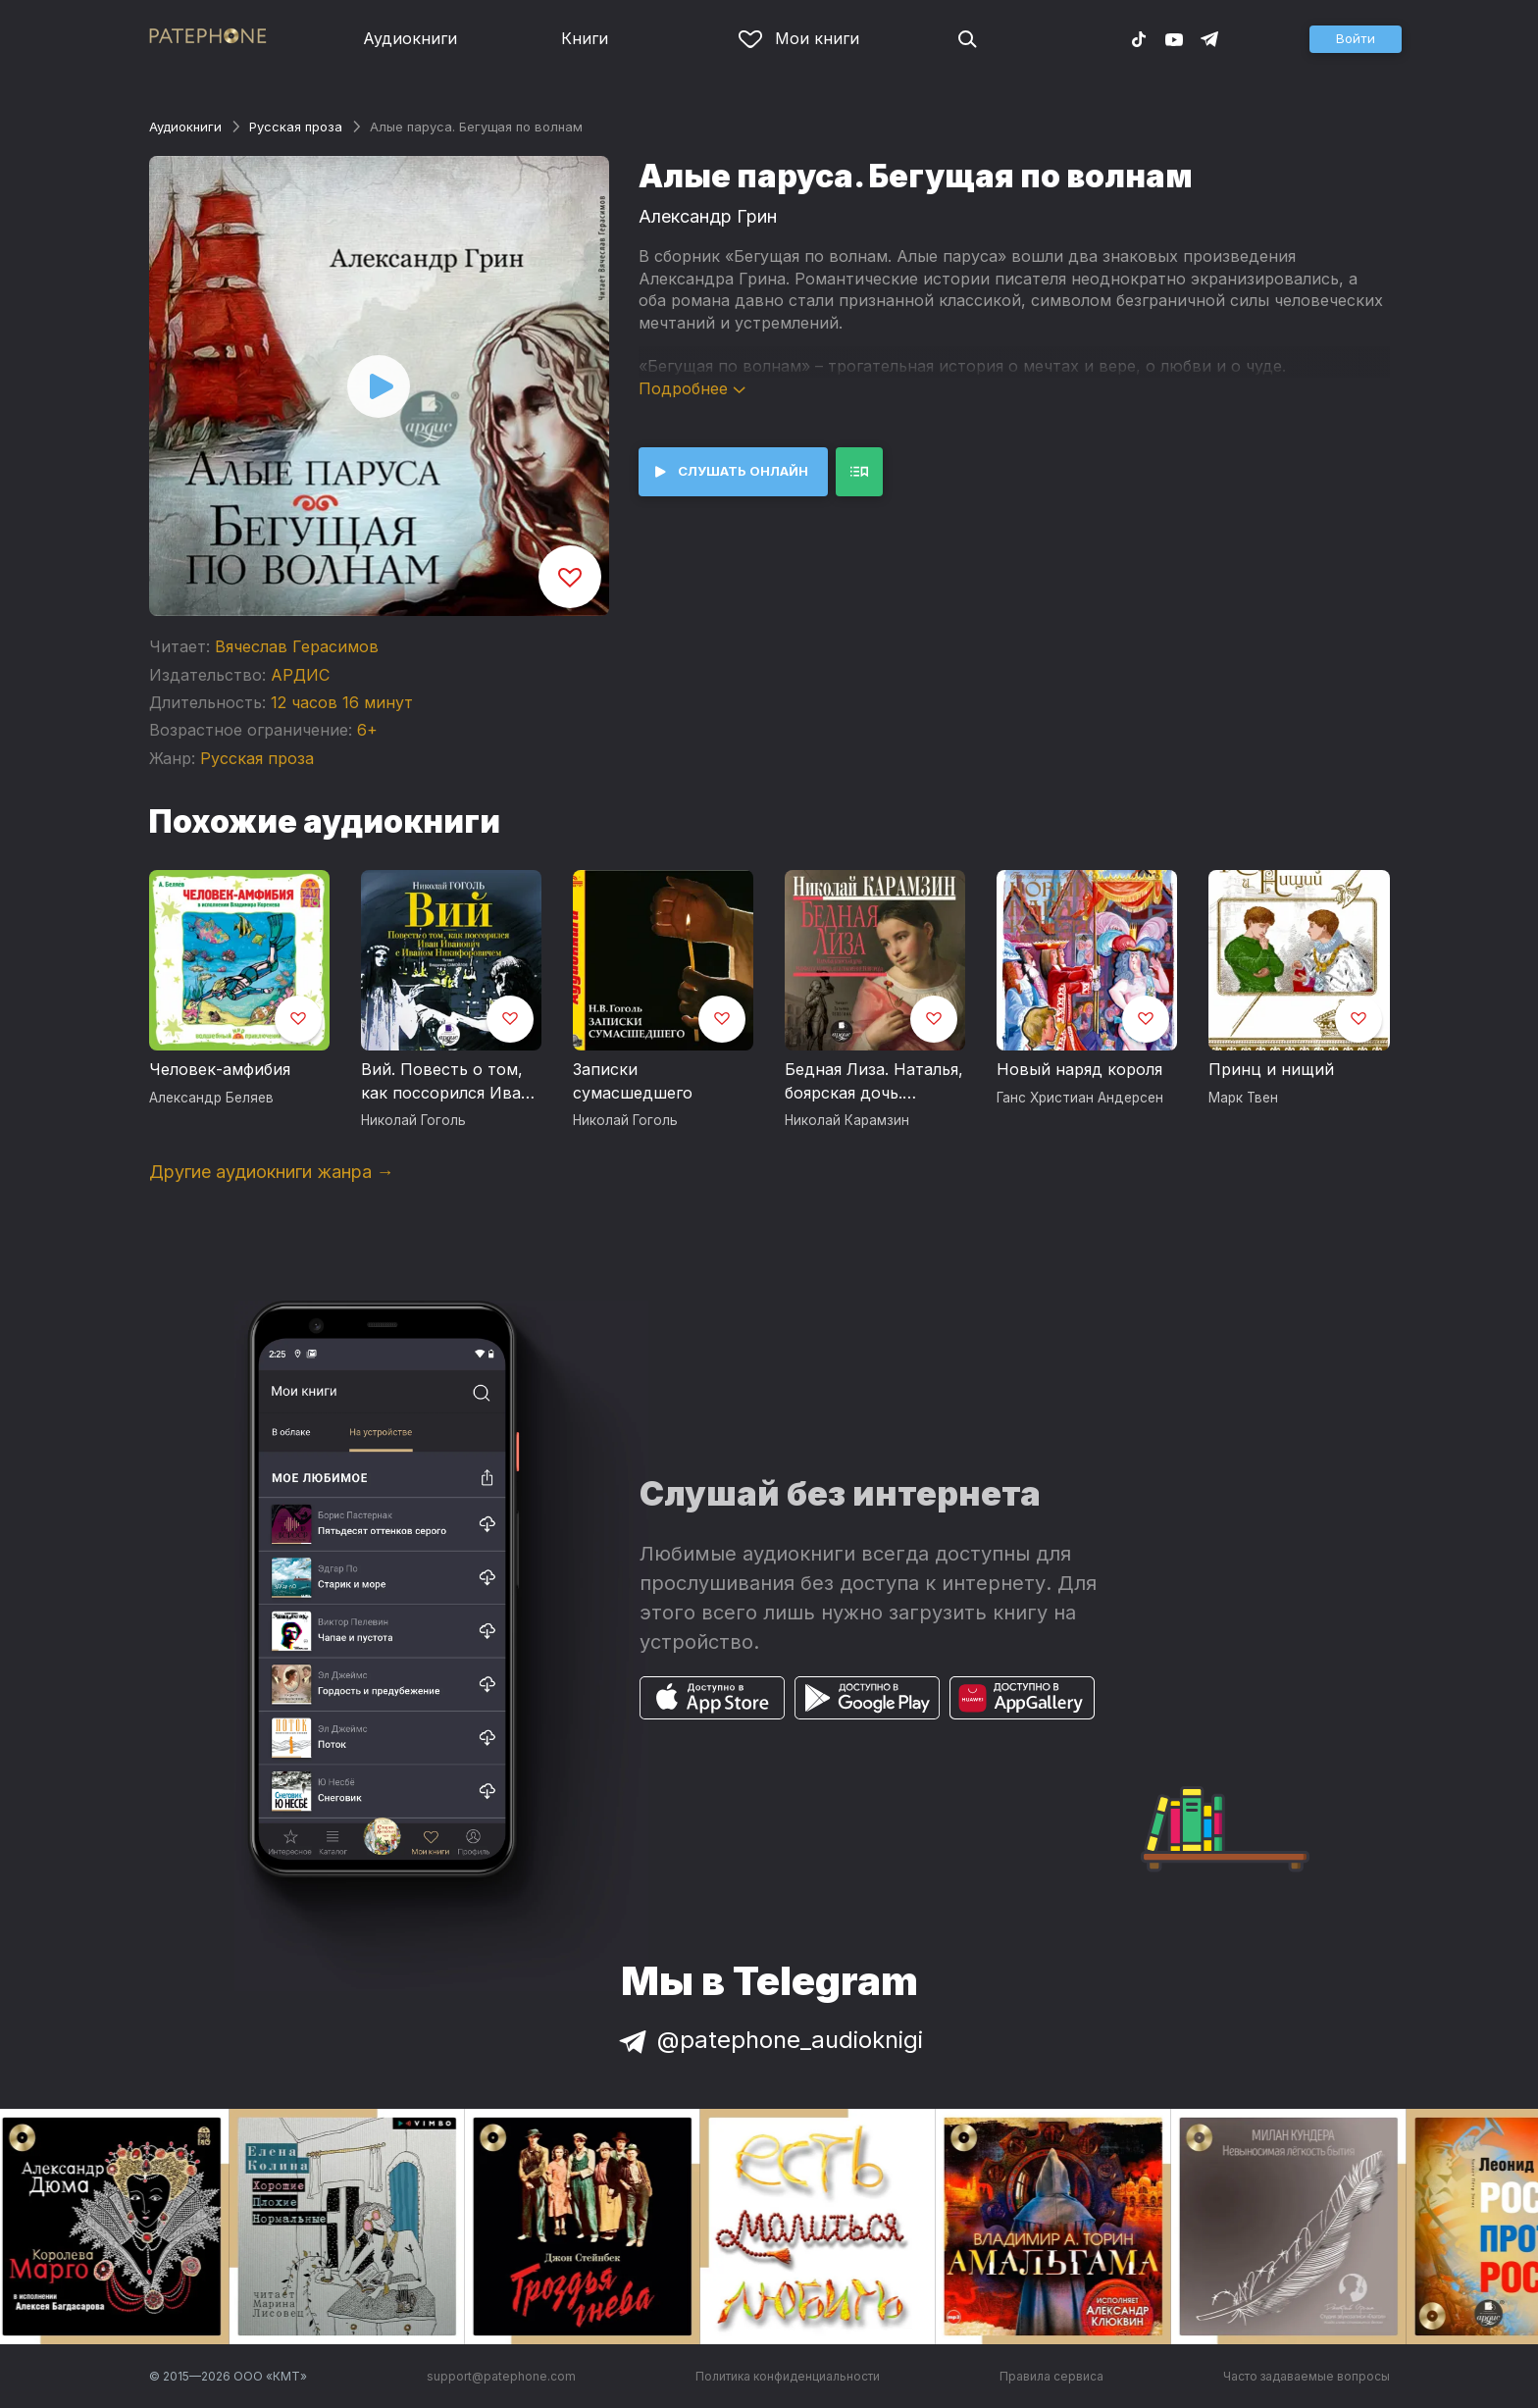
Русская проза (295, 126)
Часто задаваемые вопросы (1306, 2376)
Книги (584, 38)
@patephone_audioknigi (769, 2039)
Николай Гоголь (413, 1120)
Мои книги (799, 38)
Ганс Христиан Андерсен (1080, 1097)
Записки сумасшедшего (632, 1080)
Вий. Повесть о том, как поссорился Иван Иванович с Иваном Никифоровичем (446, 1081)
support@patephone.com (501, 2376)
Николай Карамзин (847, 1120)
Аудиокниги (410, 38)
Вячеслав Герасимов (297, 646)
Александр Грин (708, 216)
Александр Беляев (211, 1097)
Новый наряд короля (1079, 1069)
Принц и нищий (1271, 1069)
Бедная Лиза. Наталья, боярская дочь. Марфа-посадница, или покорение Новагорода (874, 1081)
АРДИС (300, 675)
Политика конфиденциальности (787, 2376)
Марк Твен (1243, 1097)
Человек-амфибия (219, 1069)
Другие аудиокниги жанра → (271, 1171)
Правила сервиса (1051, 2376)
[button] (1355, 39)
